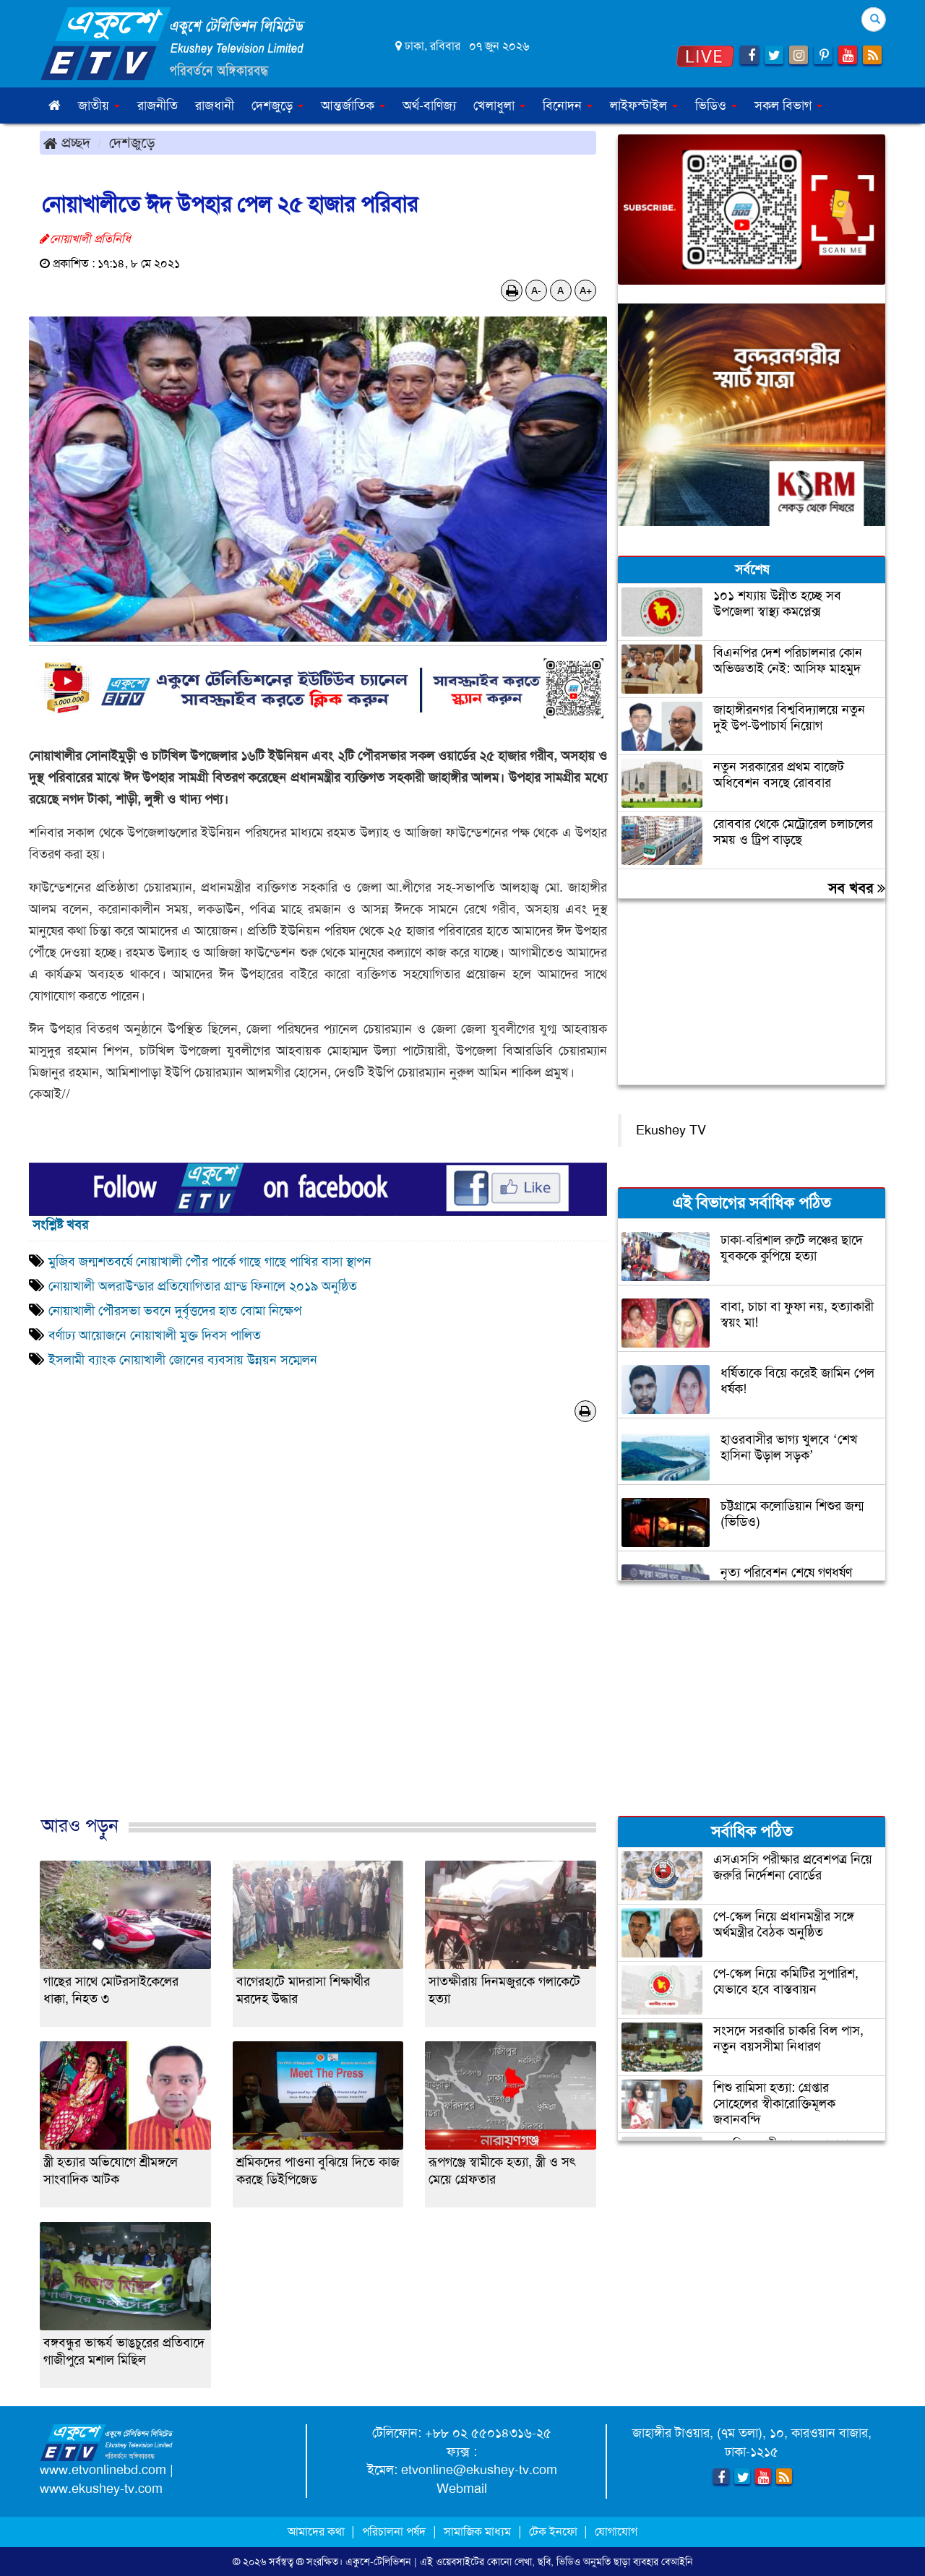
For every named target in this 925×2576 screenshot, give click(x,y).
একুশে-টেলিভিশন (378, 2561)
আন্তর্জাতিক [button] (353, 105)
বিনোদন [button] (568, 105)
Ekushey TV (671, 1130)
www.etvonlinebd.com (103, 2469)
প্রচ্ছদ (66, 142)
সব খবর (856, 888)
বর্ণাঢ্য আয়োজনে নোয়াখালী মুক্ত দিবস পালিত (156, 1335)
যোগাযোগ (616, 2531)
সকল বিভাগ (788, 105)
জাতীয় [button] (99, 105)
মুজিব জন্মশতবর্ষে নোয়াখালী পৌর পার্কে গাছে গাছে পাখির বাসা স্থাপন (209, 1261)
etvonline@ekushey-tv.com (479, 2469)
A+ (586, 290)
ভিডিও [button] (716, 105)
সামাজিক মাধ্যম (477, 2531)
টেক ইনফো (554, 2531)
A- (536, 290)
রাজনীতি (157, 105)
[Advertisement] (318, 1634)
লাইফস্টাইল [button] (644, 105)
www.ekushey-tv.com (101, 2488)
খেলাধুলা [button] (499, 105)
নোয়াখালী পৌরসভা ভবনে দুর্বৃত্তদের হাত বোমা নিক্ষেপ (174, 1310)
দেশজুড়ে (132, 142)
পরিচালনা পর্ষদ (394, 2531)
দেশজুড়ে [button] (277, 105)
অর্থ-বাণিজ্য (429, 105)
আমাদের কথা (318, 2531)
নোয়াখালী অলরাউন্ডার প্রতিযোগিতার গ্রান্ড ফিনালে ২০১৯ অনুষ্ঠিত (202, 1286)
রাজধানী (214, 105)
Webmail (461, 2488)
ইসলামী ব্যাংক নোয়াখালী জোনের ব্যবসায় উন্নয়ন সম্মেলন (182, 1360)
